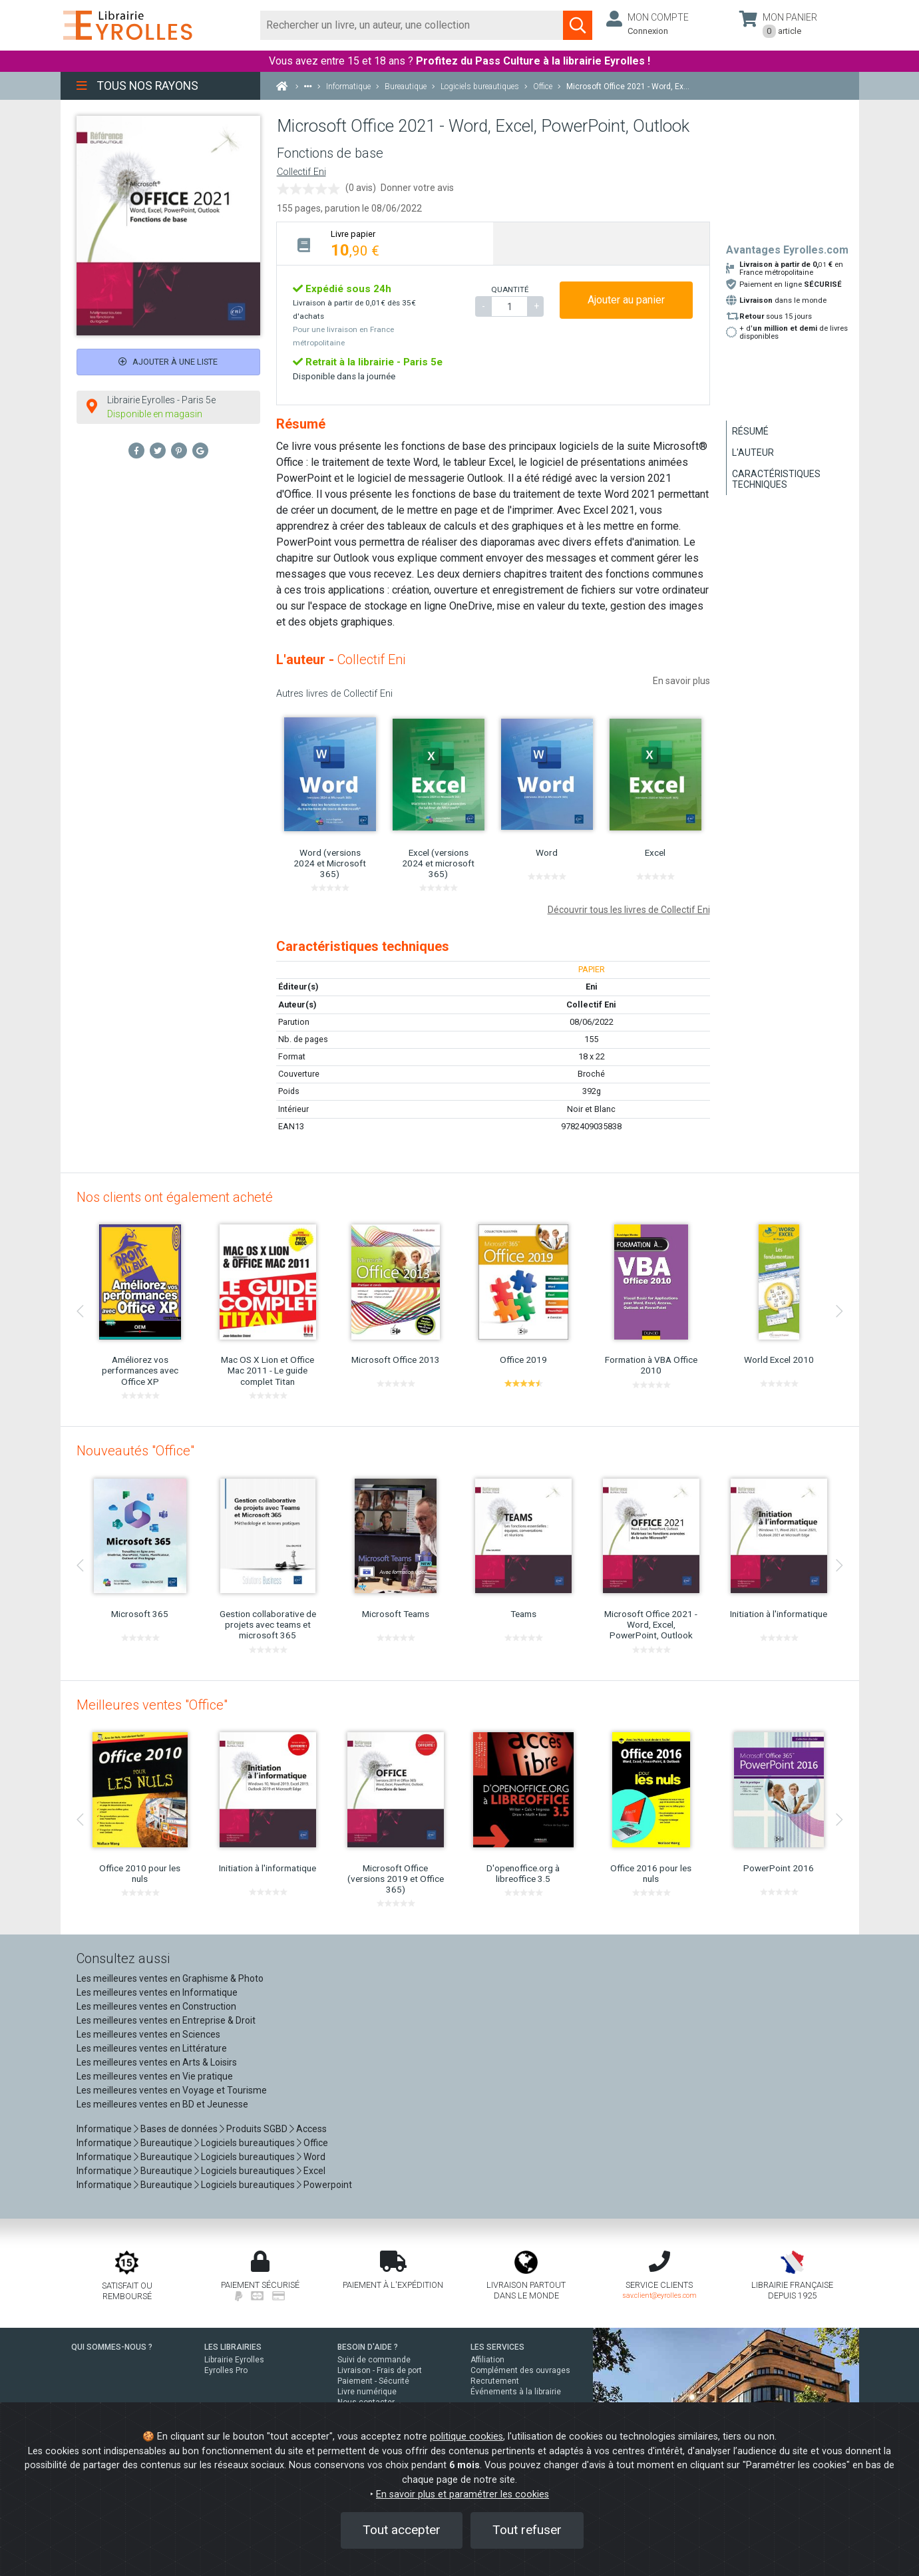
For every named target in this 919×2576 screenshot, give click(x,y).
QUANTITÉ (509, 289)
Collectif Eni (301, 172)
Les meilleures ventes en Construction (156, 2006)
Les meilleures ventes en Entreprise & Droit (166, 2020)
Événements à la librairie (515, 2391)
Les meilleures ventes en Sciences (148, 2034)
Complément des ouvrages (520, 2370)
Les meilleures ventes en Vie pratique (155, 2076)
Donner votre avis (417, 187)
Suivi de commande (374, 2359)
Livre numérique (367, 2391)
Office (315, 2142)
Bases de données (179, 2128)
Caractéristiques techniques (776, 479)
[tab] (385, 243)
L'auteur (753, 452)
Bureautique (166, 2142)
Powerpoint (327, 2184)
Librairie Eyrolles (234, 2359)
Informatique (104, 2128)
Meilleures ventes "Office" (152, 1705)
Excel (314, 2170)
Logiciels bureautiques (248, 2142)
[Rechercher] (412, 25)
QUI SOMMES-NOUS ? (111, 2347)
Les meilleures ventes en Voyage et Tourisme (172, 2090)
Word (314, 2156)
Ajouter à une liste (168, 362)
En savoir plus (681, 680)
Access (311, 2128)
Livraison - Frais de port (379, 2370)
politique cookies (466, 2436)
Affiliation (487, 2359)
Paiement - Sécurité (373, 2381)
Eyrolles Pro (226, 2370)
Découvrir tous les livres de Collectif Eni (629, 909)
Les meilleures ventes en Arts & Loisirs (157, 2062)
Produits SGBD (256, 2128)
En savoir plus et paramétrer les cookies (462, 2494)
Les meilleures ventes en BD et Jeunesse (162, 2104)
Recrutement (494, 2381)
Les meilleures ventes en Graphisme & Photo (170, 1978)
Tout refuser (527, 2529)
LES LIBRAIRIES (233, 2347)
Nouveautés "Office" (135, 1451)
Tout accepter (402, 2529)
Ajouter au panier (626, 299)
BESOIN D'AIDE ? (367, 2347)
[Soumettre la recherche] (577, 25)
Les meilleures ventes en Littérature (152, 2048)
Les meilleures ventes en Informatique (157, 1992)
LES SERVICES (497, 2347)
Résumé (750, 431)
